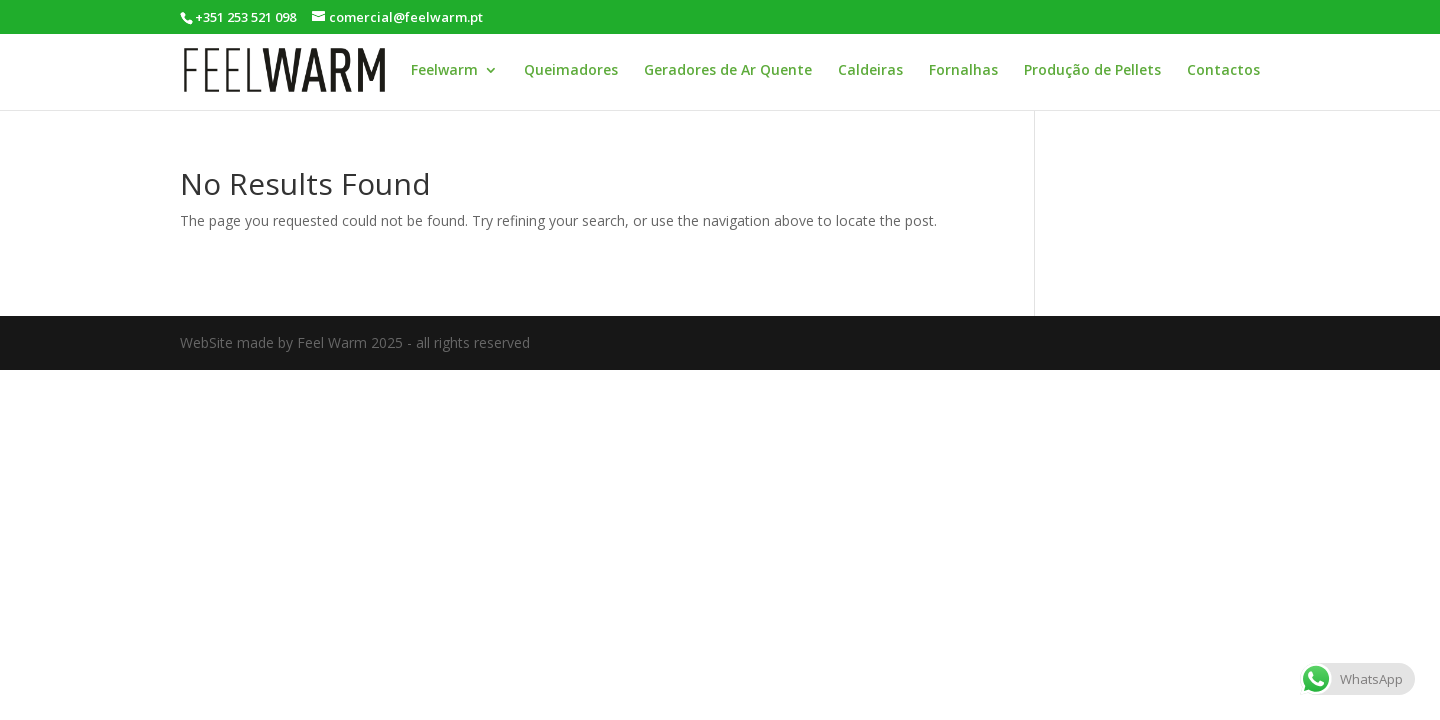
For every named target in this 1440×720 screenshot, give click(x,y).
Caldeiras (870, 71)
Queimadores (571, 71)
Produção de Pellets (1092, 71)
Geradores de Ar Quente (728, 71)
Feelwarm (444, 71)
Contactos (1223, 71)
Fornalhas (963, 71)
